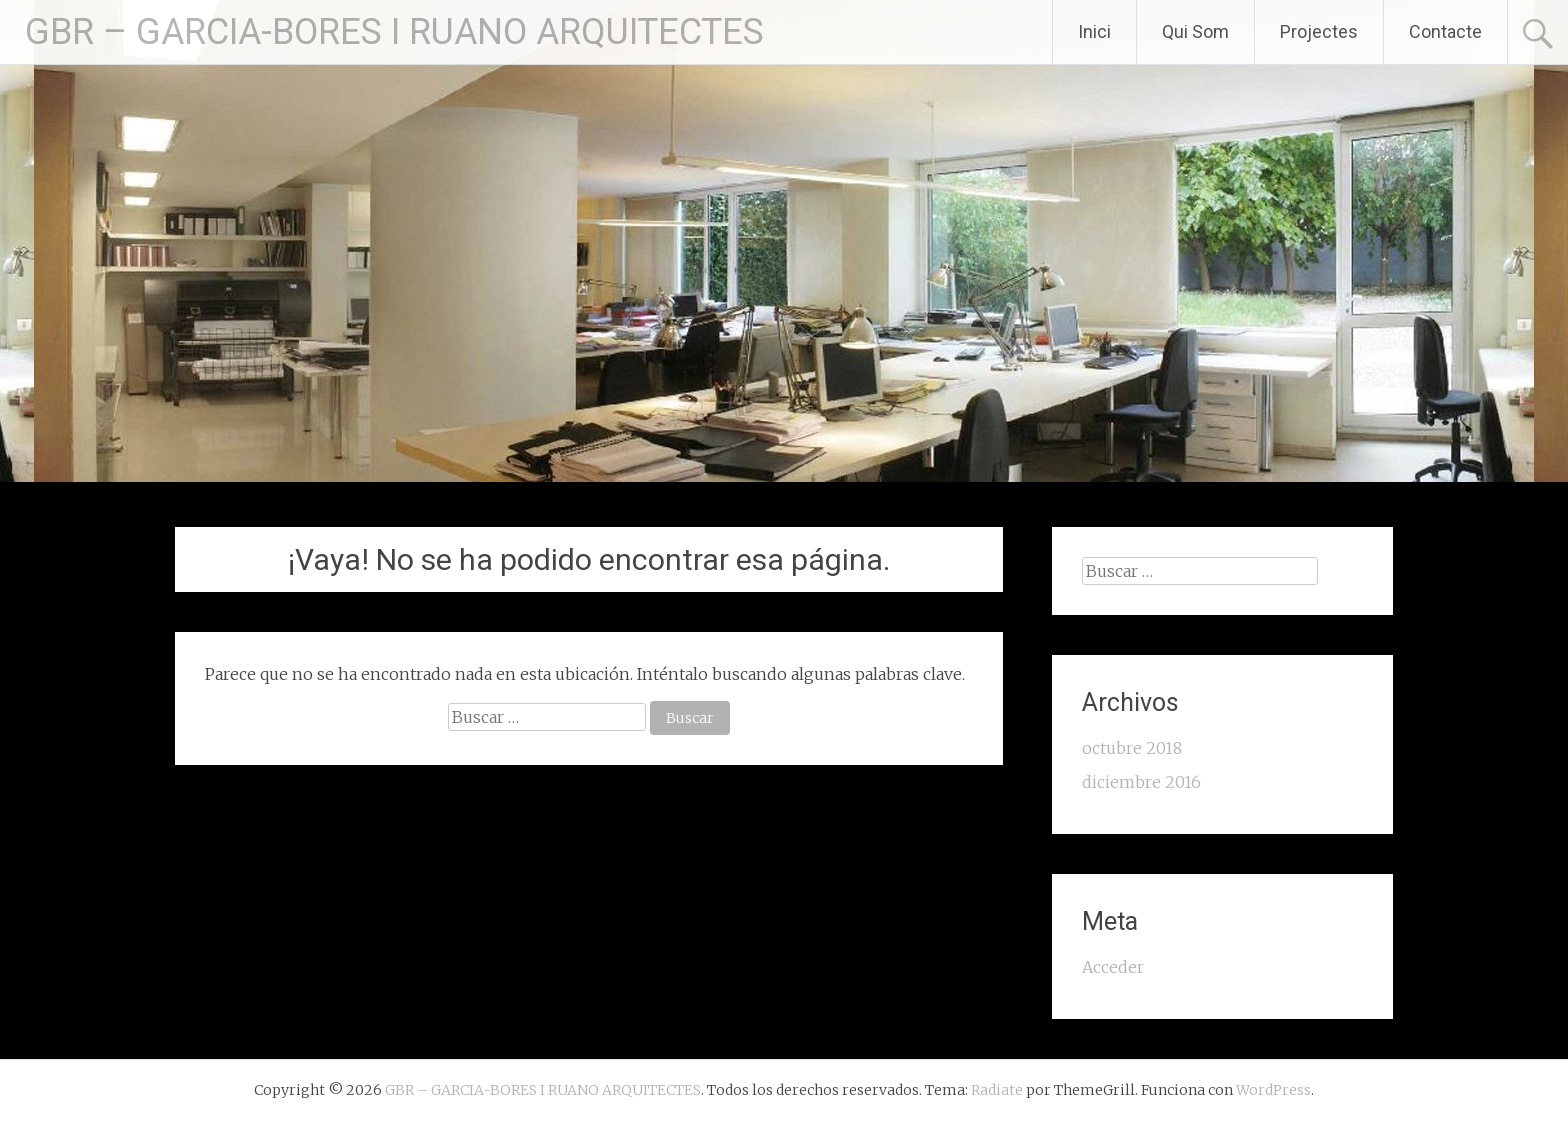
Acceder (1113, 967)
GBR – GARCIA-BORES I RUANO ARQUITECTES (394, 32)
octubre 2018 (1132, 748)
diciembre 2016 (1141, 782)
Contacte (1445, 31)
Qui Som (1195, 31)
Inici (1094, 31)
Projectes (1319, 31)
